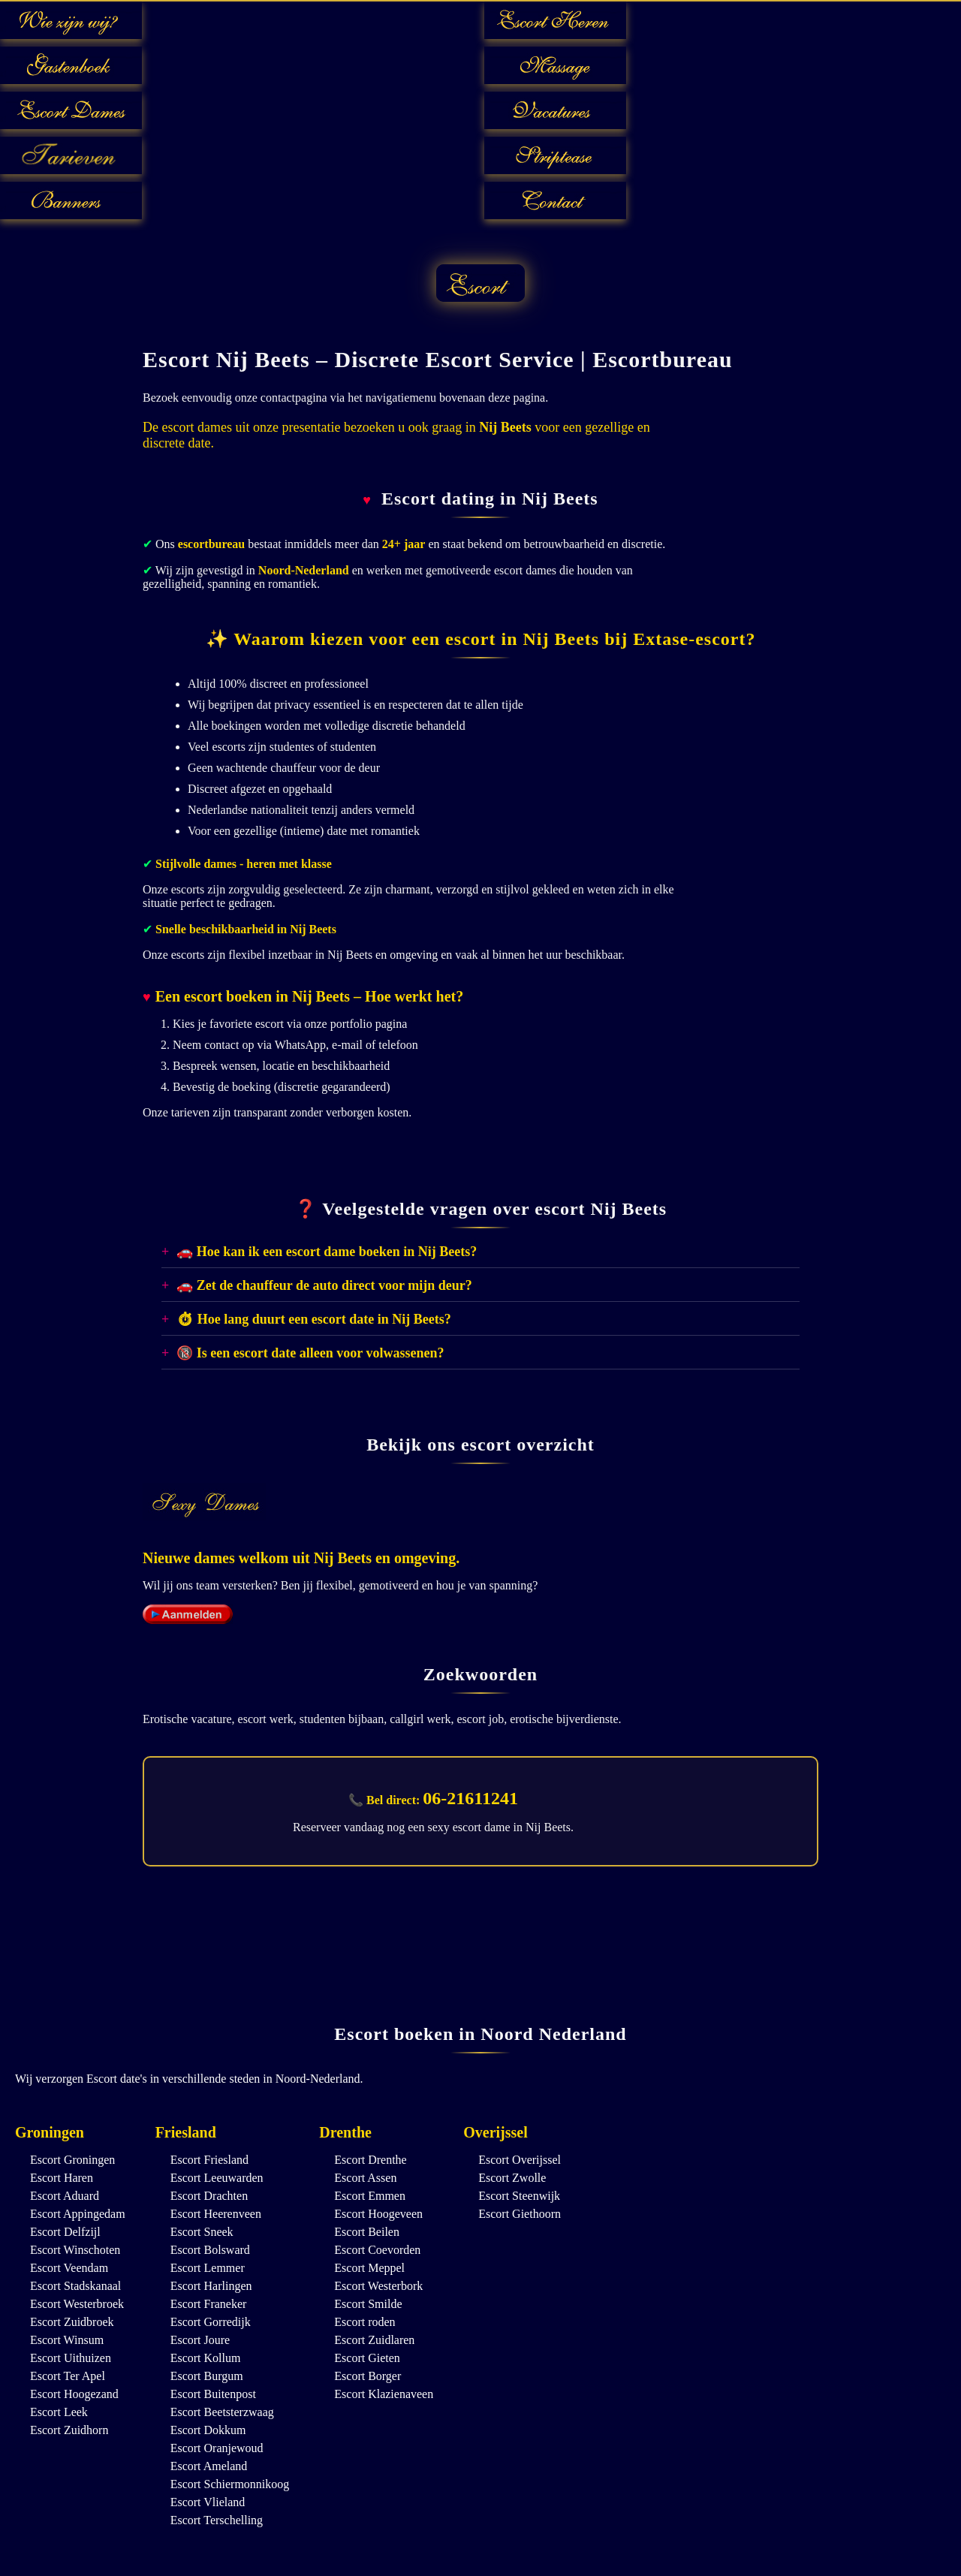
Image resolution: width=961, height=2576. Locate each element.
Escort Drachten (209, 2195)
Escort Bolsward (210, 2249)
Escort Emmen (369, 2195)
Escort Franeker (208, 2303)
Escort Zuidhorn (69, 2430)
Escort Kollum (205, 2358)
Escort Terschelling (216, 2520)
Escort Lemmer (207, 2267)
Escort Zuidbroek (72, 2321)
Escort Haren (61, 2177)
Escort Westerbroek (77, 2303)
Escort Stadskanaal (75, 2285)
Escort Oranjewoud (217, 2448)
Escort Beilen (366, 2231)
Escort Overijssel (519, 2159)
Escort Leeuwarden (217, 2177)
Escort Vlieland (208, 2502)
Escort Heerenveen (215, 2213)
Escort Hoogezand (74, 2394)
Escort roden (364, 2321)
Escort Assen (365, 2177)
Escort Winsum (67, 2339)
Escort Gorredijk (210, 2321)
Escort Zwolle (512, 2177)
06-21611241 (470, 1798)
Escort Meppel (369, 2267)
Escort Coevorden (377, 2249)
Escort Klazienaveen (383, 2394)
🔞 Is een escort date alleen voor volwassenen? (310, 1352)
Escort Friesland (209, 2159)
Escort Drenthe (370, 2159)
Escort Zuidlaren (374, 2339)
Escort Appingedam (77, 2213)
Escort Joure (200, 2339)
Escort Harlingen (211, 2285)
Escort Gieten (367, 2358)
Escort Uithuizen (70, 2358)
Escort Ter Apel (67, 2376)
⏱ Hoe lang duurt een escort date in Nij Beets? (313, 1319)
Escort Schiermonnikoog (230, 2484)
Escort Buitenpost (213, 2394)
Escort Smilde (368, 2303)
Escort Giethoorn (519, 2213)
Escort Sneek (201, 2231)
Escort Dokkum (208, 2430)
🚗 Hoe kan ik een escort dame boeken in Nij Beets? (326, 1251)
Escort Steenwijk (519, 2195)
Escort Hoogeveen (378, 2213)
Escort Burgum (206, 2376)
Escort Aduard (64, 2195)
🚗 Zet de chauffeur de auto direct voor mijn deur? (323, 1285)
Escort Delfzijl (65, 2231)
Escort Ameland (209, 2466)
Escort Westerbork (378, 2285)
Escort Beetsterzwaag (222, 2412)
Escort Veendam (69, 2267)
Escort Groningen (72, 2159)
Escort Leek (59, 2412)
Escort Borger (367, 2376)
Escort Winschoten (75, 2249)
